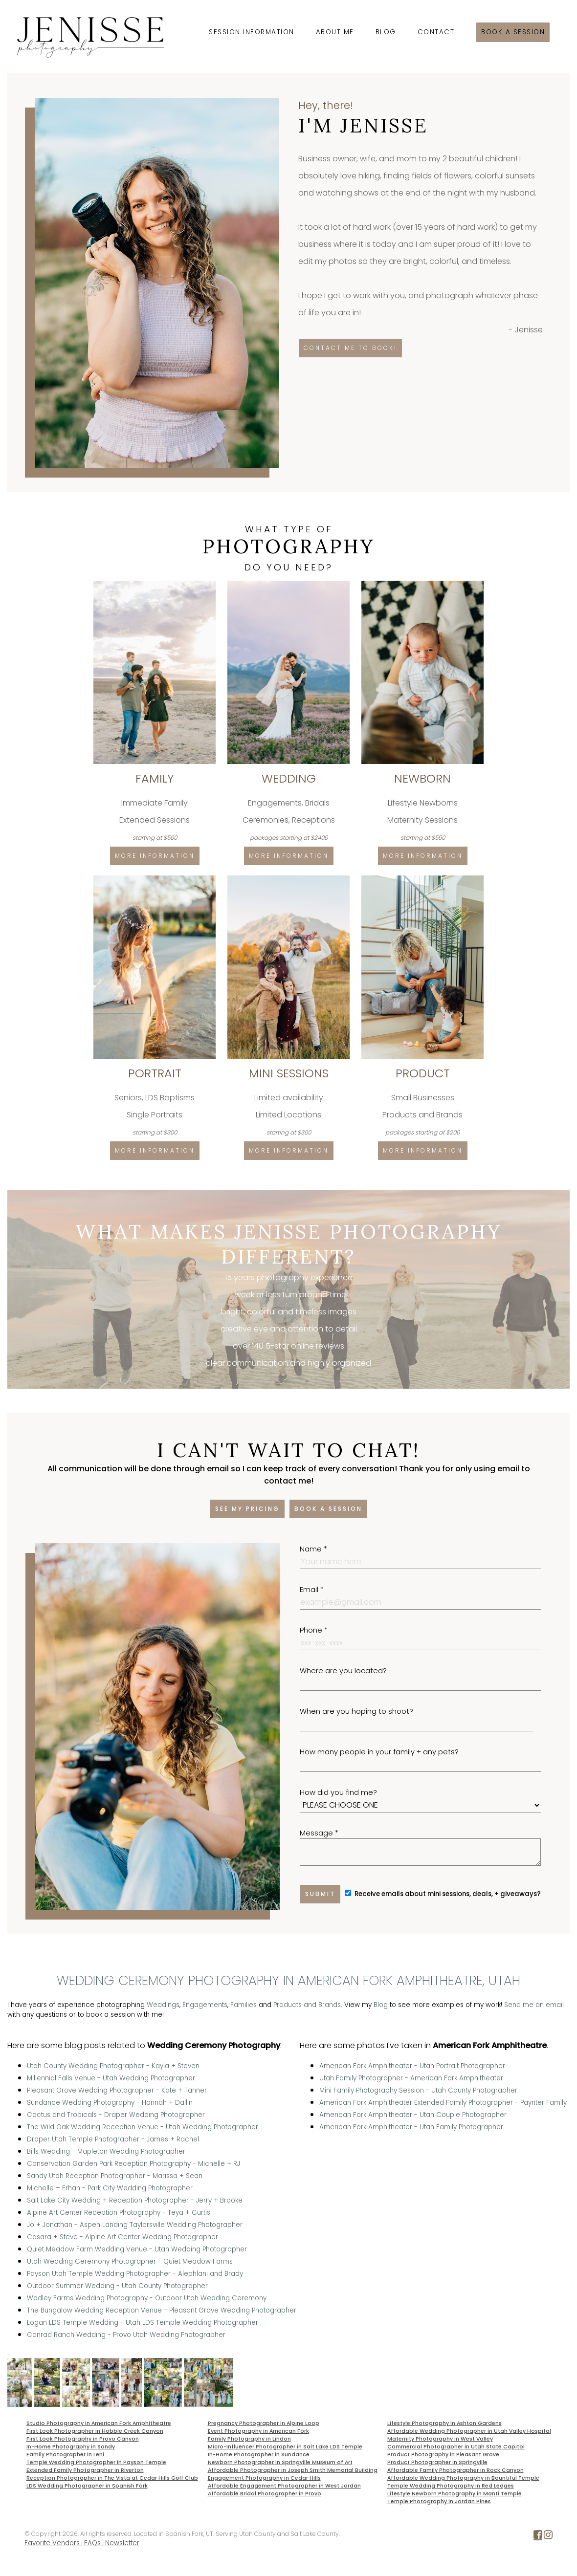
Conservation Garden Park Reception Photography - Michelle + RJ (133, 2163)
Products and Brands (307, 2004)
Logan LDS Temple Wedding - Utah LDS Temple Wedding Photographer (142, 2322)
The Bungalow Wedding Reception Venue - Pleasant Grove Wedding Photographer (161, 2310)
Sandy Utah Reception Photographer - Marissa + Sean (114, 2176)
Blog (386, 32)
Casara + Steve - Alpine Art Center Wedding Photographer (122, 2237)
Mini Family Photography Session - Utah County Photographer (418, 2090)
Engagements (204, 2004)
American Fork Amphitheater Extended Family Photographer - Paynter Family (443, 2102)
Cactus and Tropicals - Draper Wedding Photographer (116, 2114)
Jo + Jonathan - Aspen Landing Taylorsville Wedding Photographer (135, 2224)
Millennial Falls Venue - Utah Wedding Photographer (111, 2078)
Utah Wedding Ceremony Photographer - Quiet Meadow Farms (130, 2261)
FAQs (92, 2543)
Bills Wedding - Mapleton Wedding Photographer (106, 2151)
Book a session (513, 32)
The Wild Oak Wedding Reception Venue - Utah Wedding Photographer (142, 2127)
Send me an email (534, 2004)
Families (243, 2004)
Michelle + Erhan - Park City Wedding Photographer (110, 2188)
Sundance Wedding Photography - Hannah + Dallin (110, 2102)
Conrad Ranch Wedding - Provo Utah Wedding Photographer (126, 2334)
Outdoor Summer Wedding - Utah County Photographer (117, 2286)
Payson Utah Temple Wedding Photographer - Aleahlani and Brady (135, 2273)
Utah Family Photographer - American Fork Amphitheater (411, 2078)
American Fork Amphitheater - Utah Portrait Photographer (412, 2066)
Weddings (163, 2004)
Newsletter (122, 2543)
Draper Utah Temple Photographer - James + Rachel (113, 2139)
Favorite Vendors (52, 2543)
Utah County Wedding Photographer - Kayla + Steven (113, 2066)
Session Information (251, 32)
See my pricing (247, 1509)
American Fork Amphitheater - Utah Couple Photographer (413, 2114)
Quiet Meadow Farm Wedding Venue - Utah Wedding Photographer (137, 2249)
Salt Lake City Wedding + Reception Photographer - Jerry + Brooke (135, 2200)
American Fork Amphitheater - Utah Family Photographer (411, 2127)
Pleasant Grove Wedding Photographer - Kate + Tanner (117, 2090)
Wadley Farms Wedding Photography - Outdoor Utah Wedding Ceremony (146, 2298)
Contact (436, 32)
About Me (335, 32)
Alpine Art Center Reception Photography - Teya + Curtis (118, 2212)
